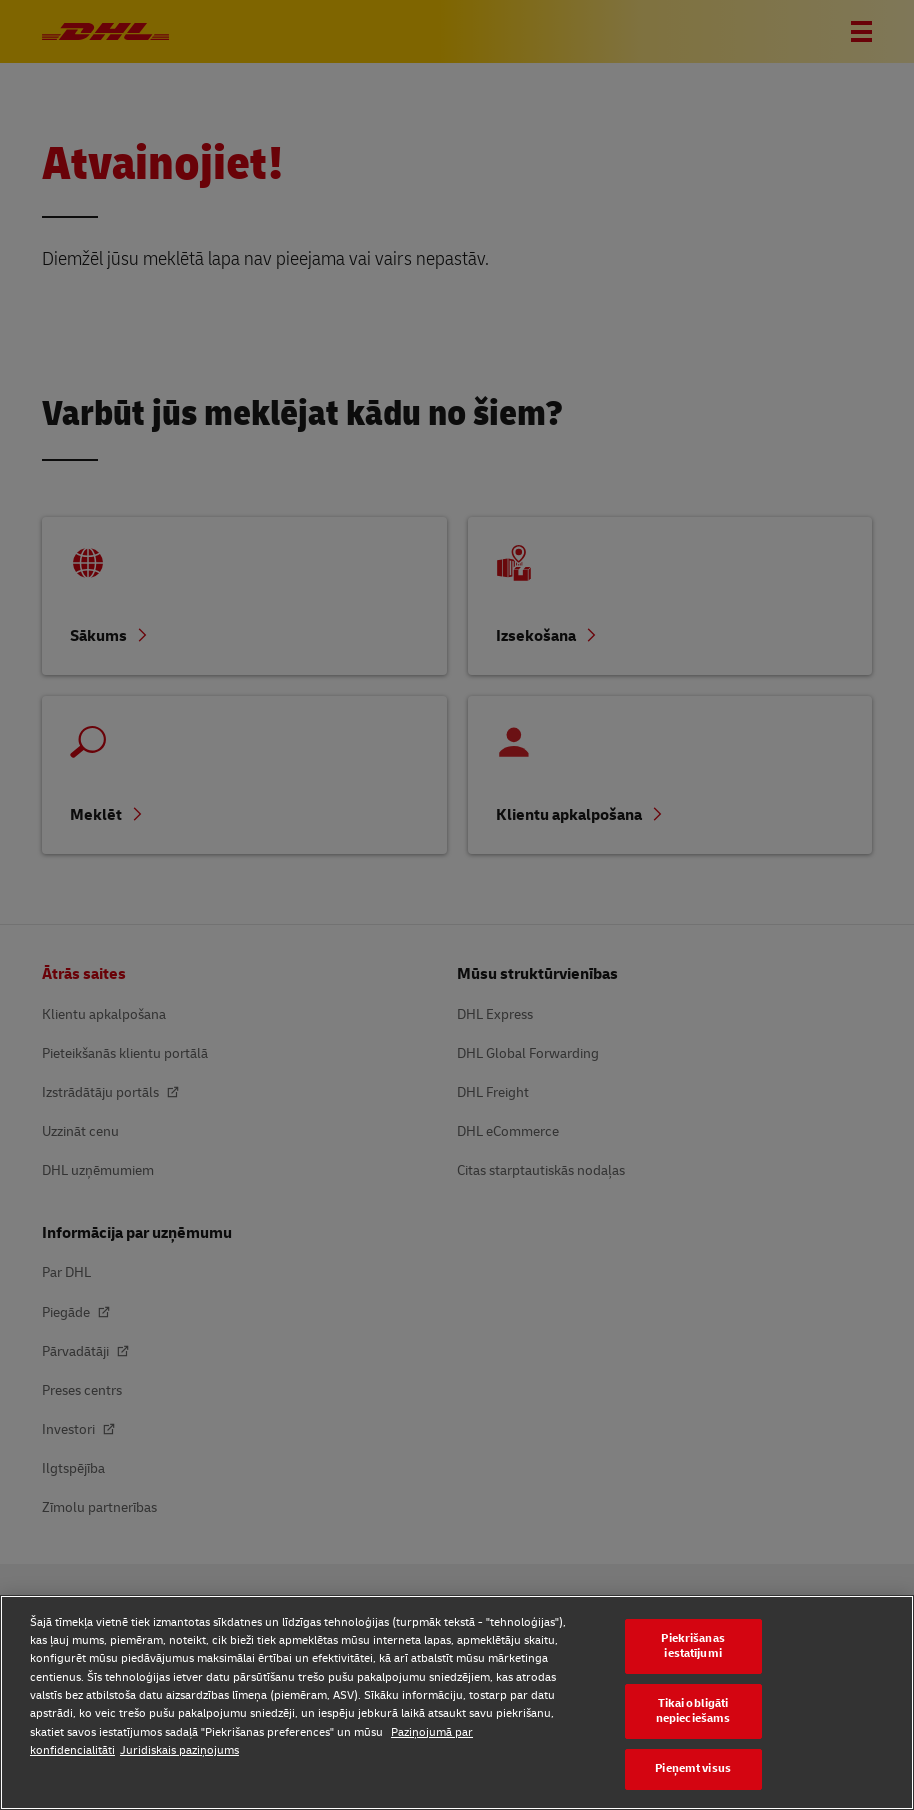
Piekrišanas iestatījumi (692, 1646)
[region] (457, 1702)
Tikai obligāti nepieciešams (693, 1711)
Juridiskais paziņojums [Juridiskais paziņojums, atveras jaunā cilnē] (179, 1750)
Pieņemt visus (693, 1768)
